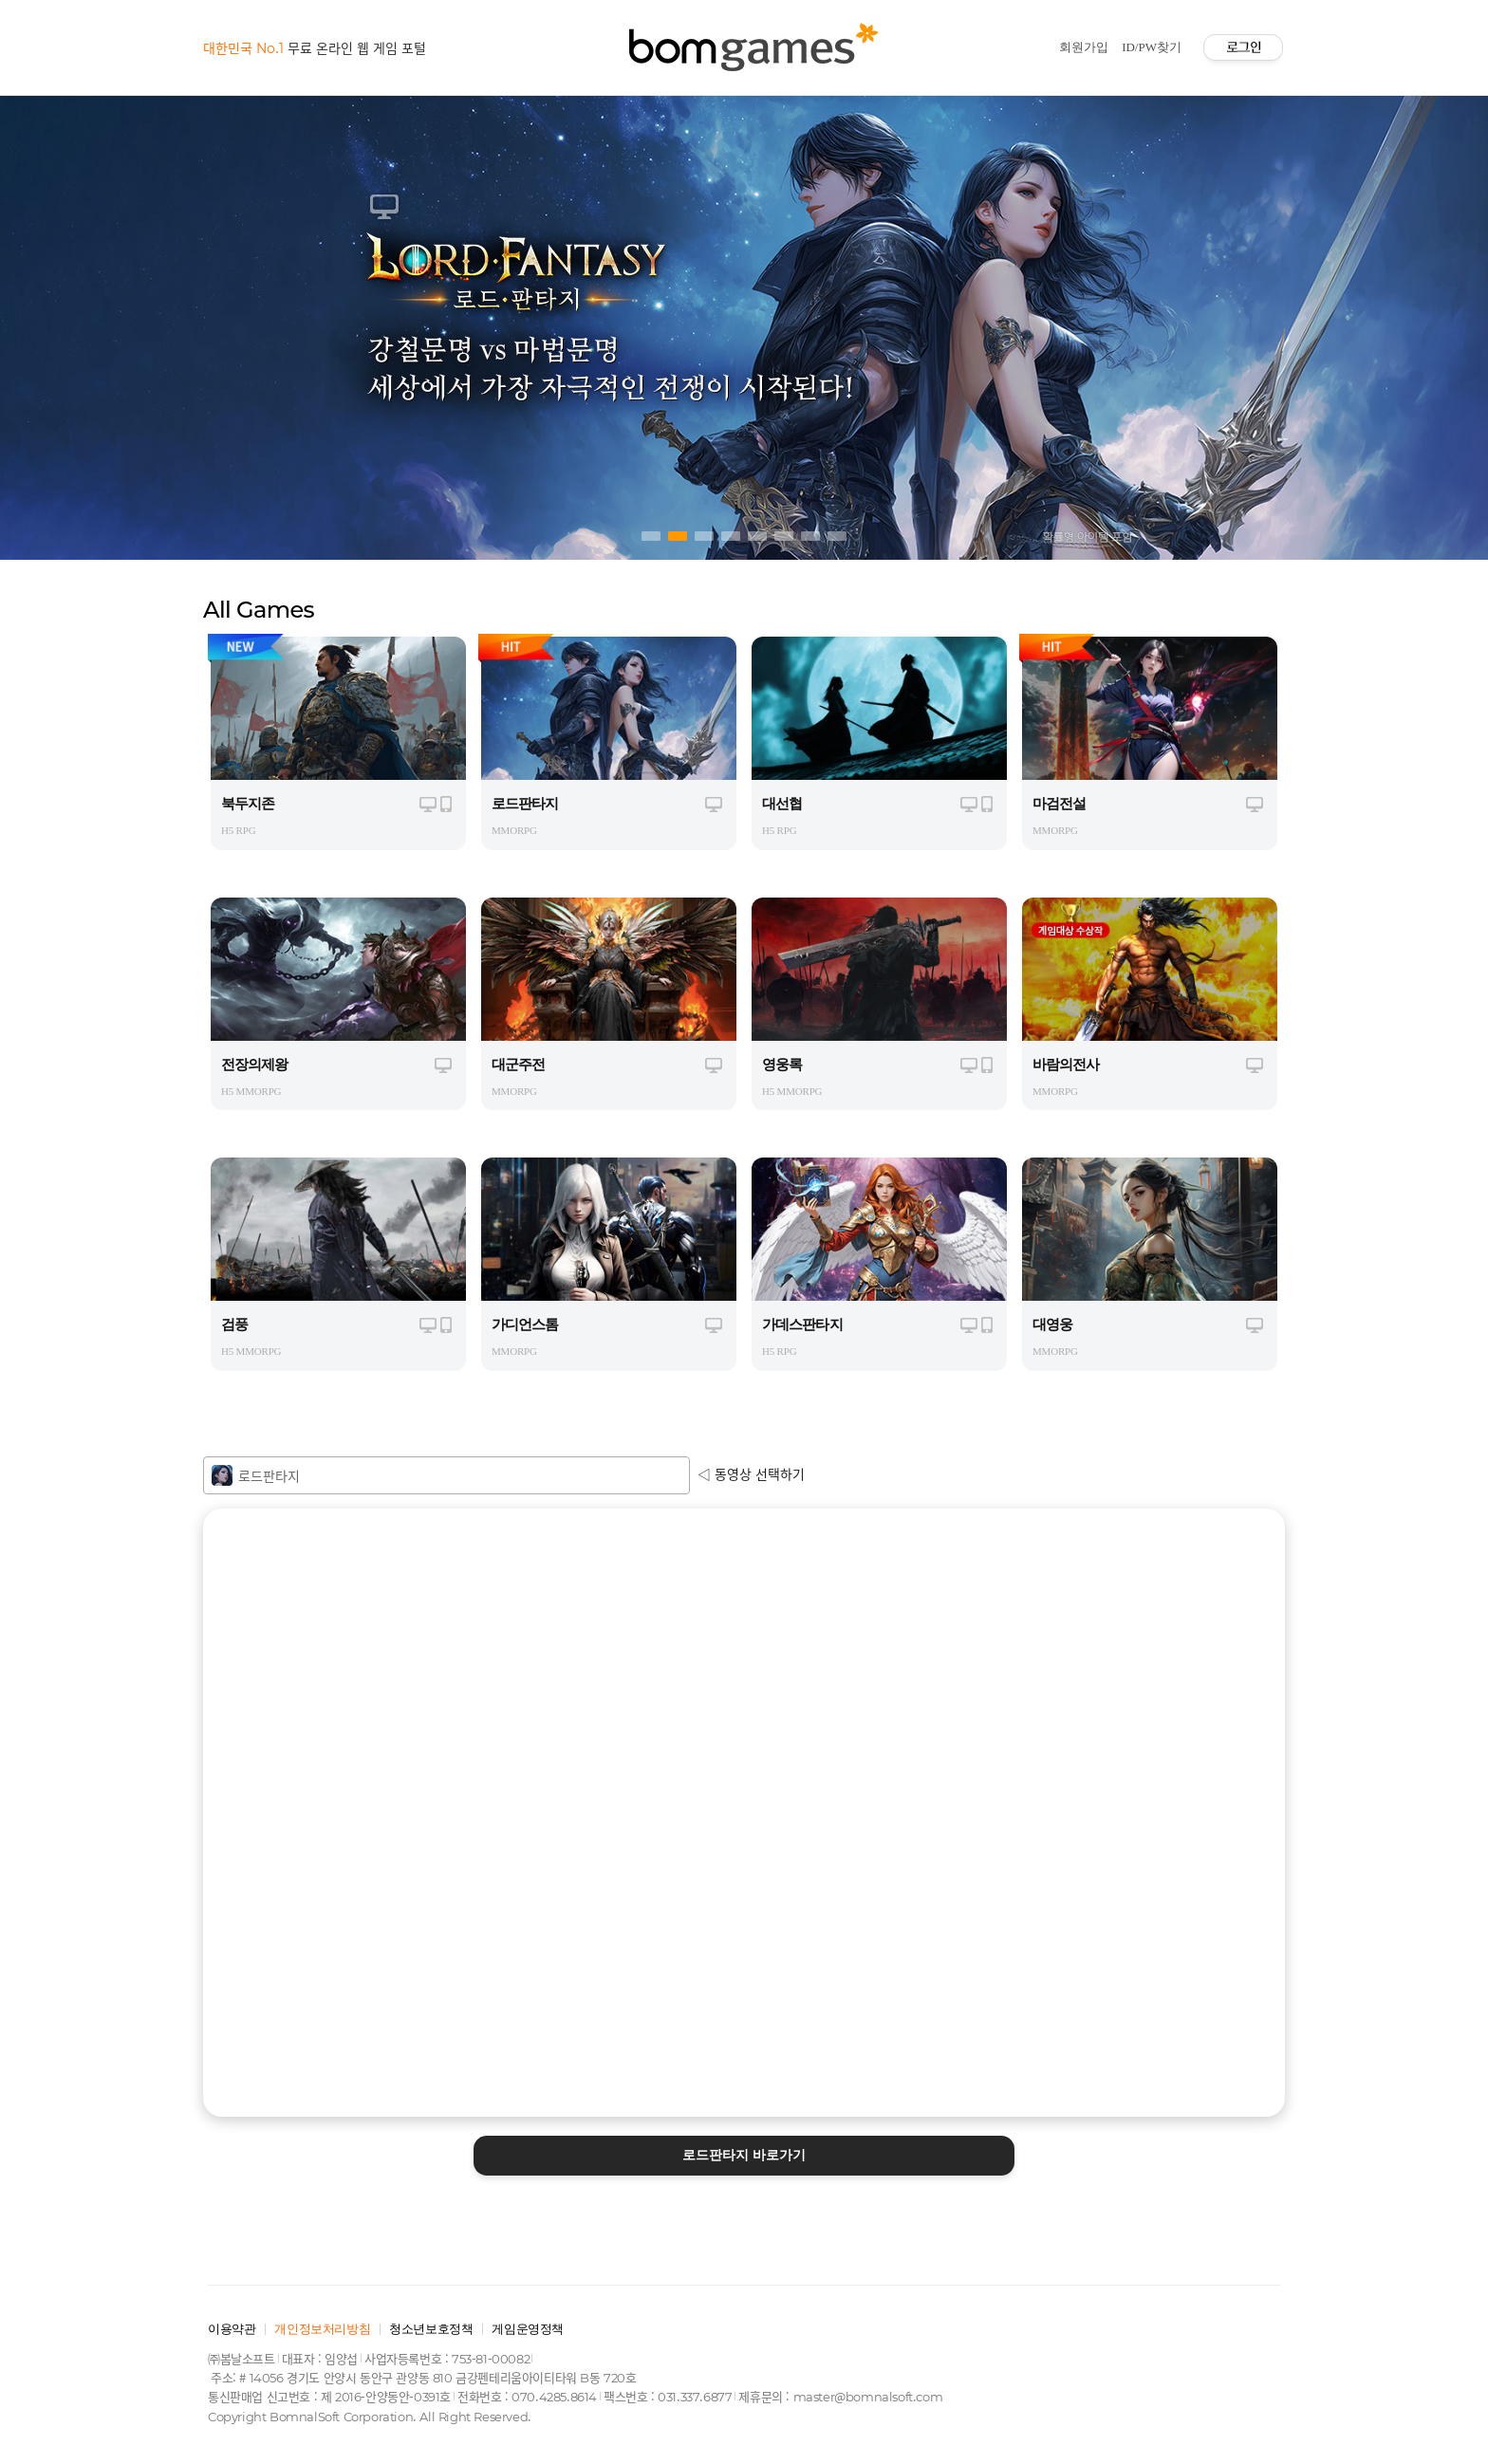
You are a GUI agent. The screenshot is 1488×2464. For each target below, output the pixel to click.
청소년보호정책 (431, 2329)
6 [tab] (784, 536)
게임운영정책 (528, 2329)
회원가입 (1083, 47)
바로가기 (744, 2155)
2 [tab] (677, 536)
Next (1250, 322)
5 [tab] (757, 536)
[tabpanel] (744, 322)
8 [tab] (837, 536)
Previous (237, 322)
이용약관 (231, 2329)
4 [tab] (730, 536)
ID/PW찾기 (1151, 47)
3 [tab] (704, 536)
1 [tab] (651, 536)
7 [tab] (810, 536)
